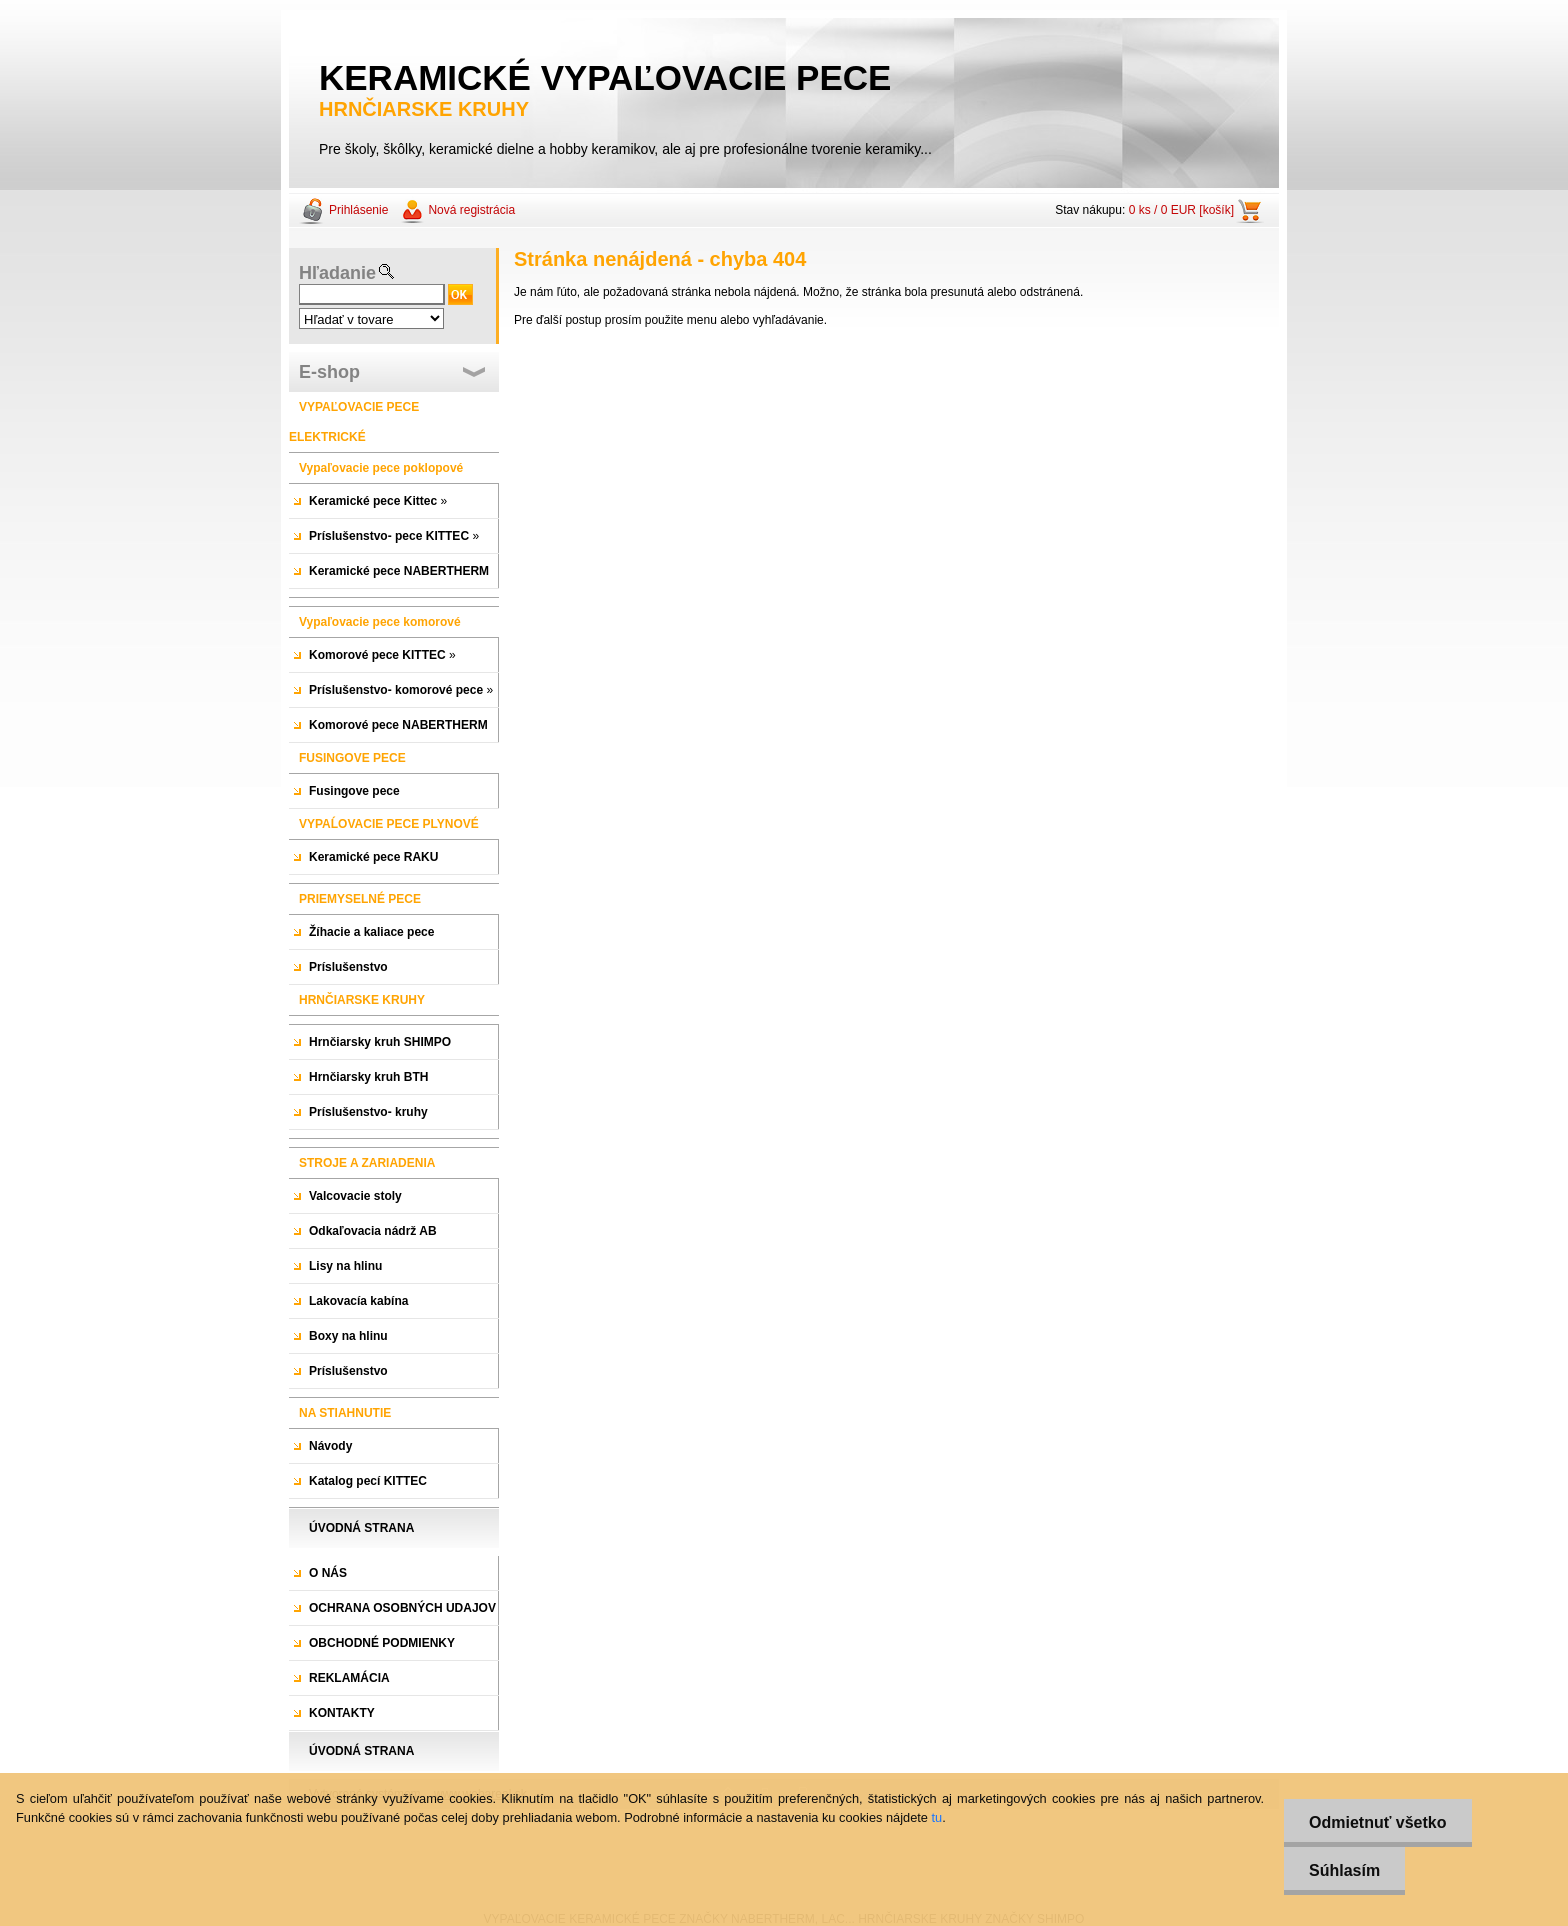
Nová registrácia (471, 210)
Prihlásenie (358, 210)
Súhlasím (1344, 1870)
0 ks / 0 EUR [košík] (1181, 210)
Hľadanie (337, 273)
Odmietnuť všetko (1377, 1822)
